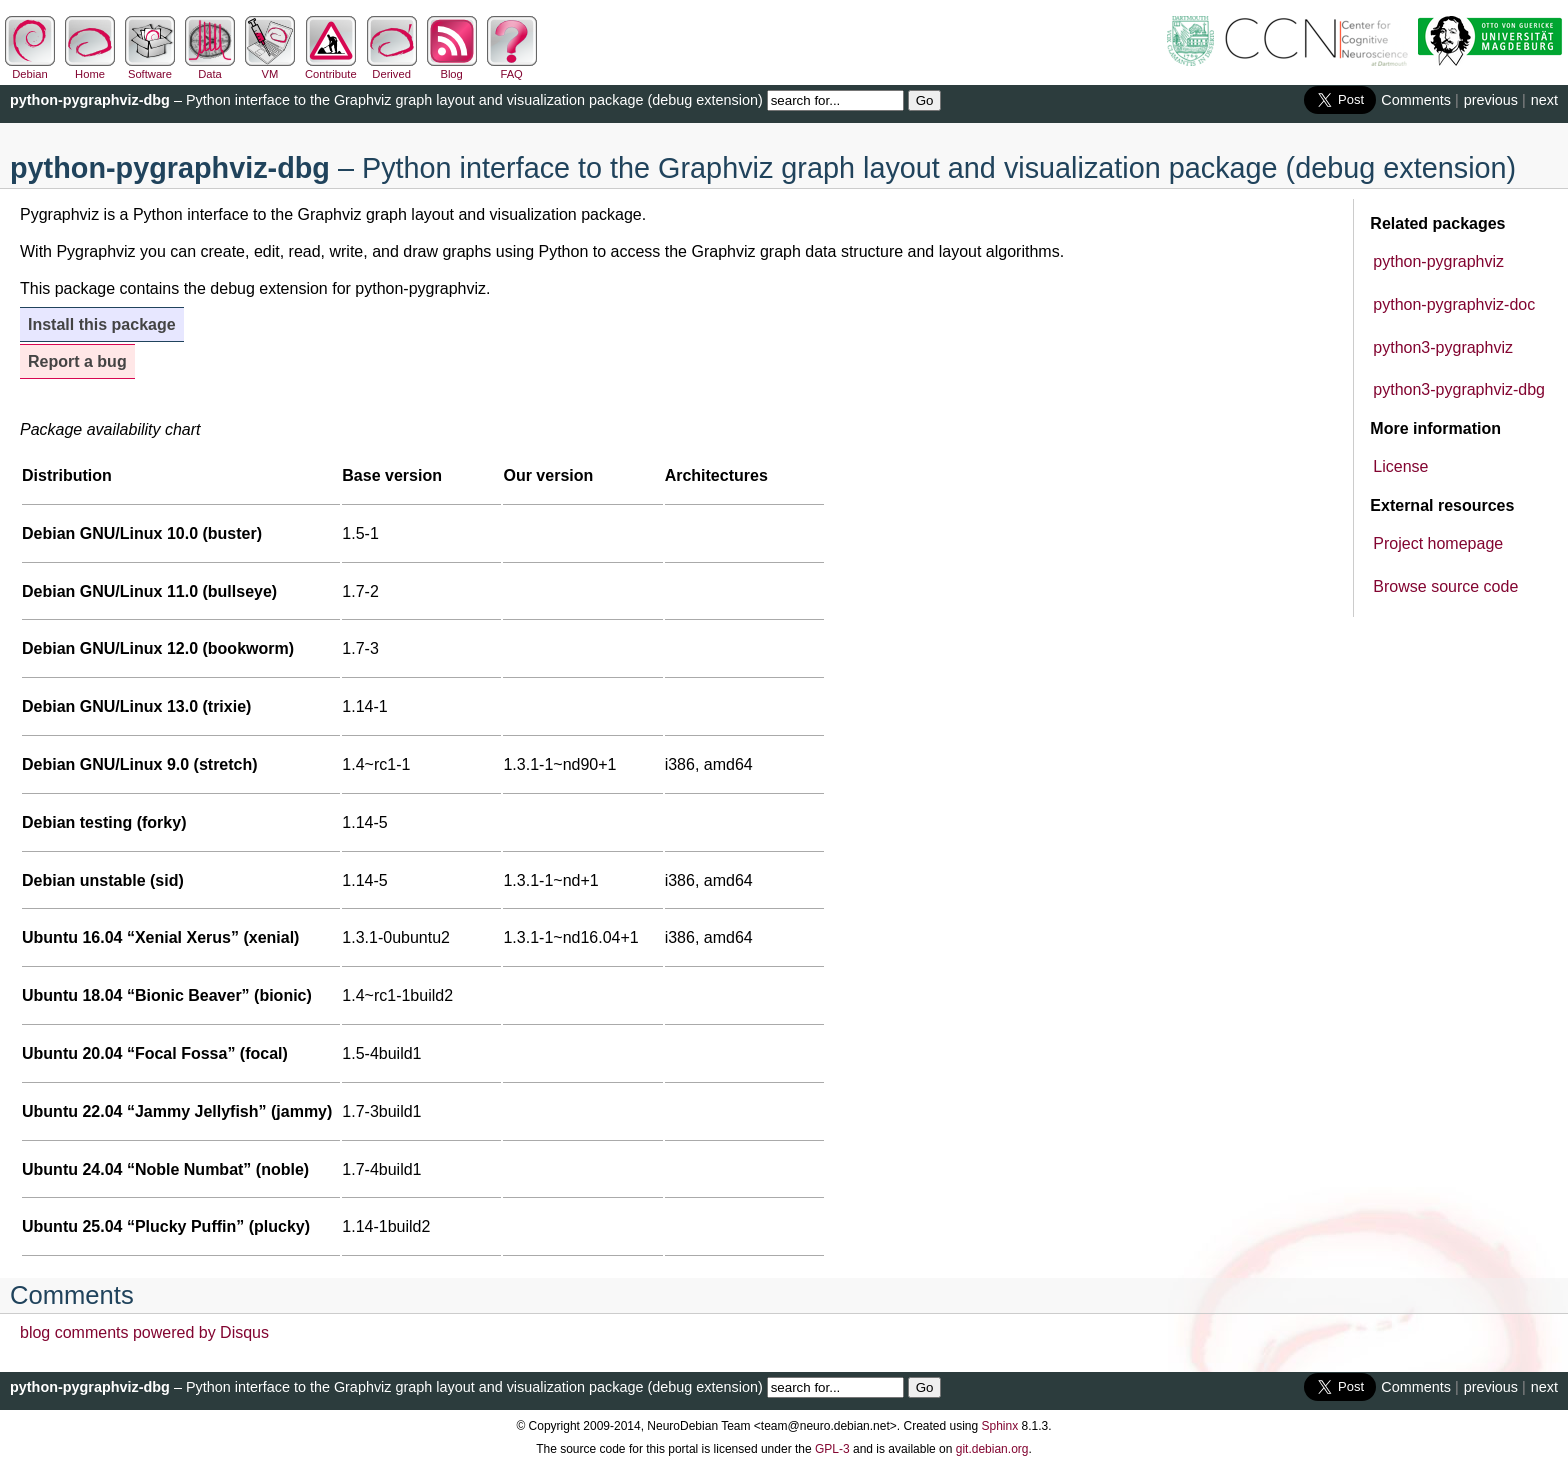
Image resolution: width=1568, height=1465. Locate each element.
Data (210, 68)
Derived (392, 68)
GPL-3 (832, 1449)
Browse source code (1445, 586)
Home (90, 68)
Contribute (331, 68)
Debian (30, 68)
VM (270, 68)
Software (150, 68)
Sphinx (1000, 1426)
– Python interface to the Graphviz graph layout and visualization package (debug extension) (386, 100)
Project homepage (1438, 543)
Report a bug (77, 361)
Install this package (102, 324)
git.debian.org (992, 1449)
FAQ (512, 68)
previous (1491, 100)
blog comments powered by (144, 1332)
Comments (1416, 100)
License (1400, 466)
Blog (452, 68)
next (1544, 100)
